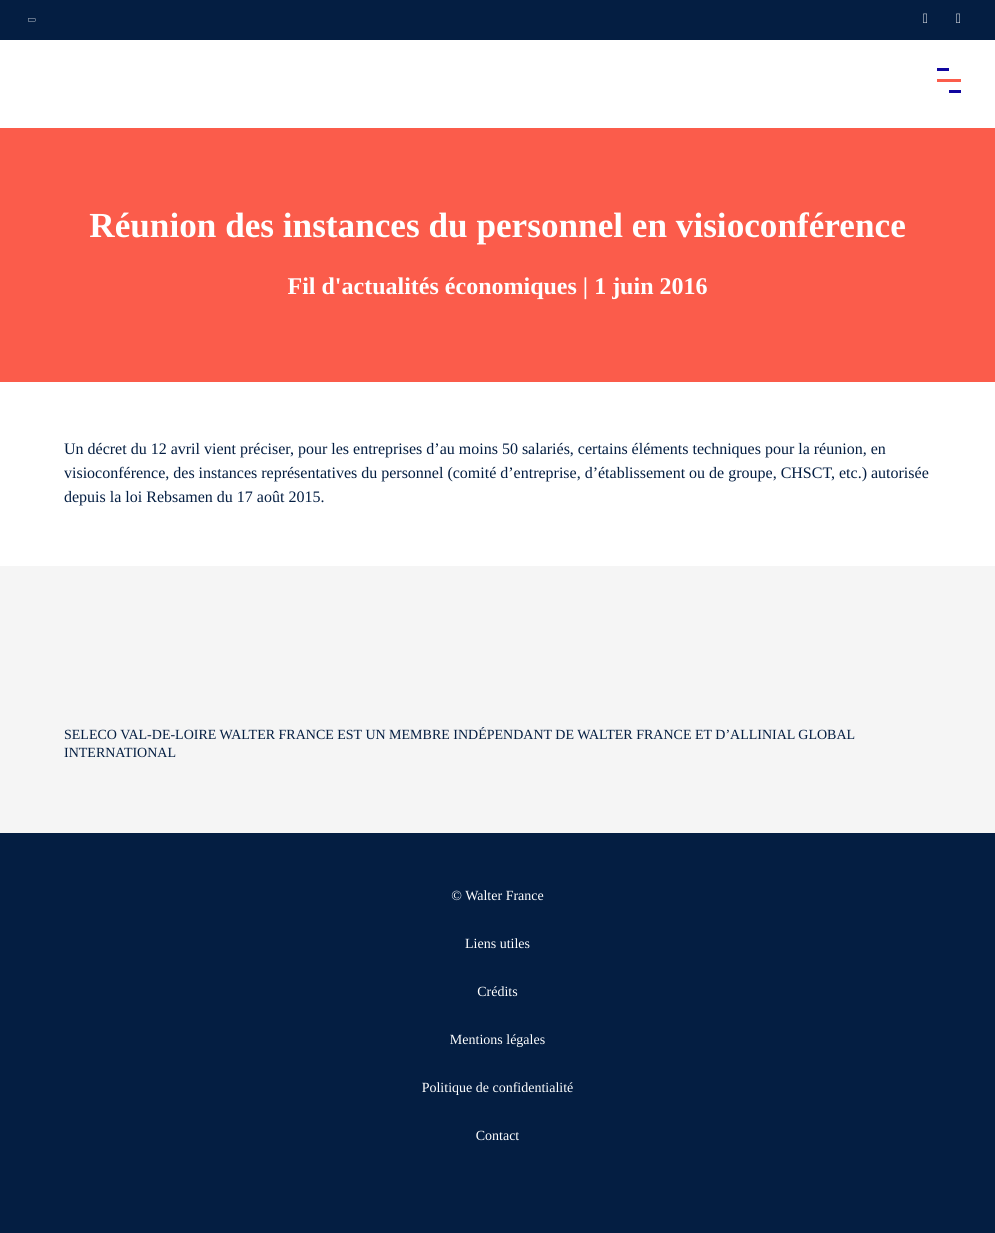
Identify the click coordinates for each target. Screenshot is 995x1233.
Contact (498, 1136)
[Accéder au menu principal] (949, 80)
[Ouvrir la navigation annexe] (32, 20)
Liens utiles (497, 944)
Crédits (497, 992)
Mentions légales (497, 1040)
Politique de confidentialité (498, 1088)
